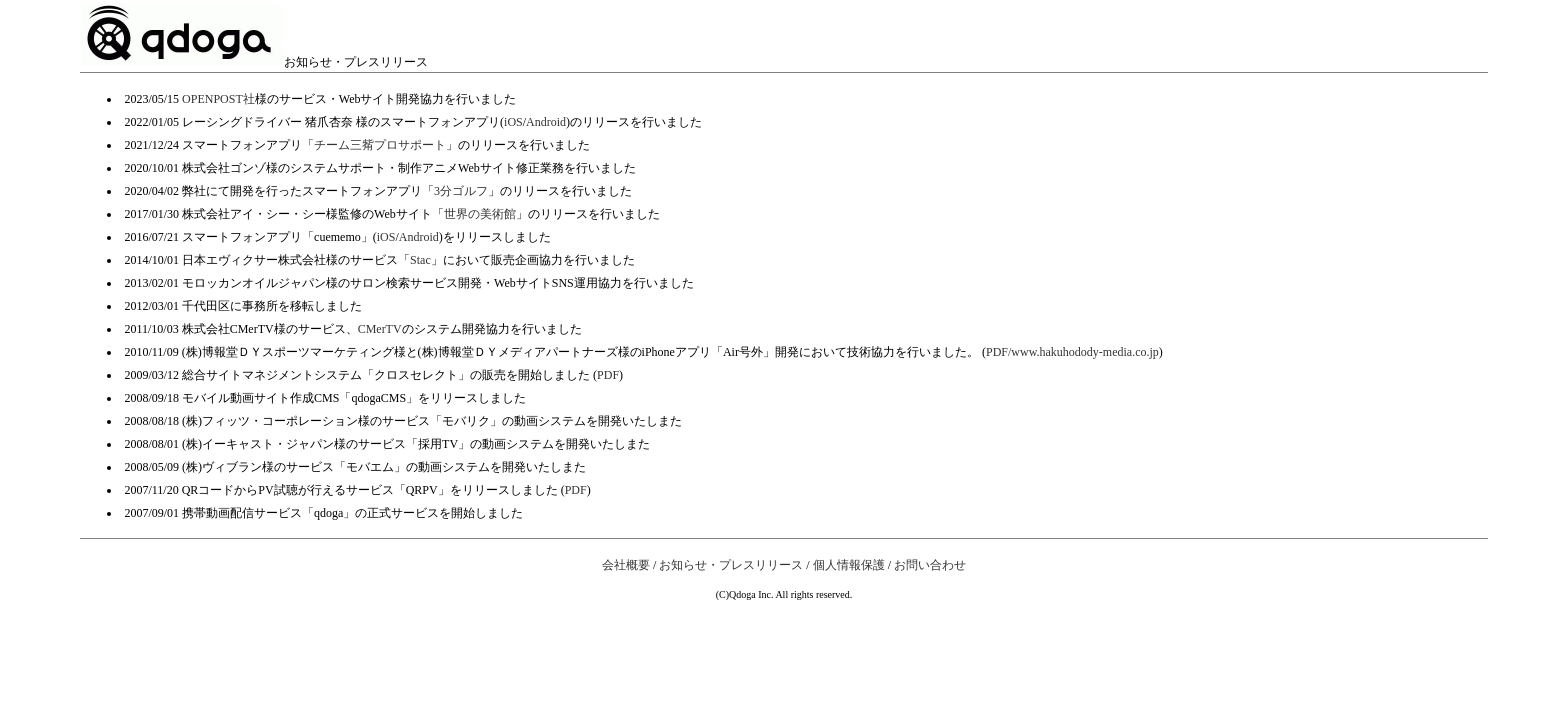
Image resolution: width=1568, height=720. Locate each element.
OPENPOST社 (218, 99)
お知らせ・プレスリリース (731, 565)
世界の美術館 (480, 214)
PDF (608, 375)
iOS (513, 122)
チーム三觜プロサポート (380, 145)
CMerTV (380, 329)
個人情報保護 (849, 565)
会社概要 (626, 565)
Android (546, 122)
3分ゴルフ (461, 191)
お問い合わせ (930, 565)
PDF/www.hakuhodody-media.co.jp (1072, 352)
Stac (420, 260)
